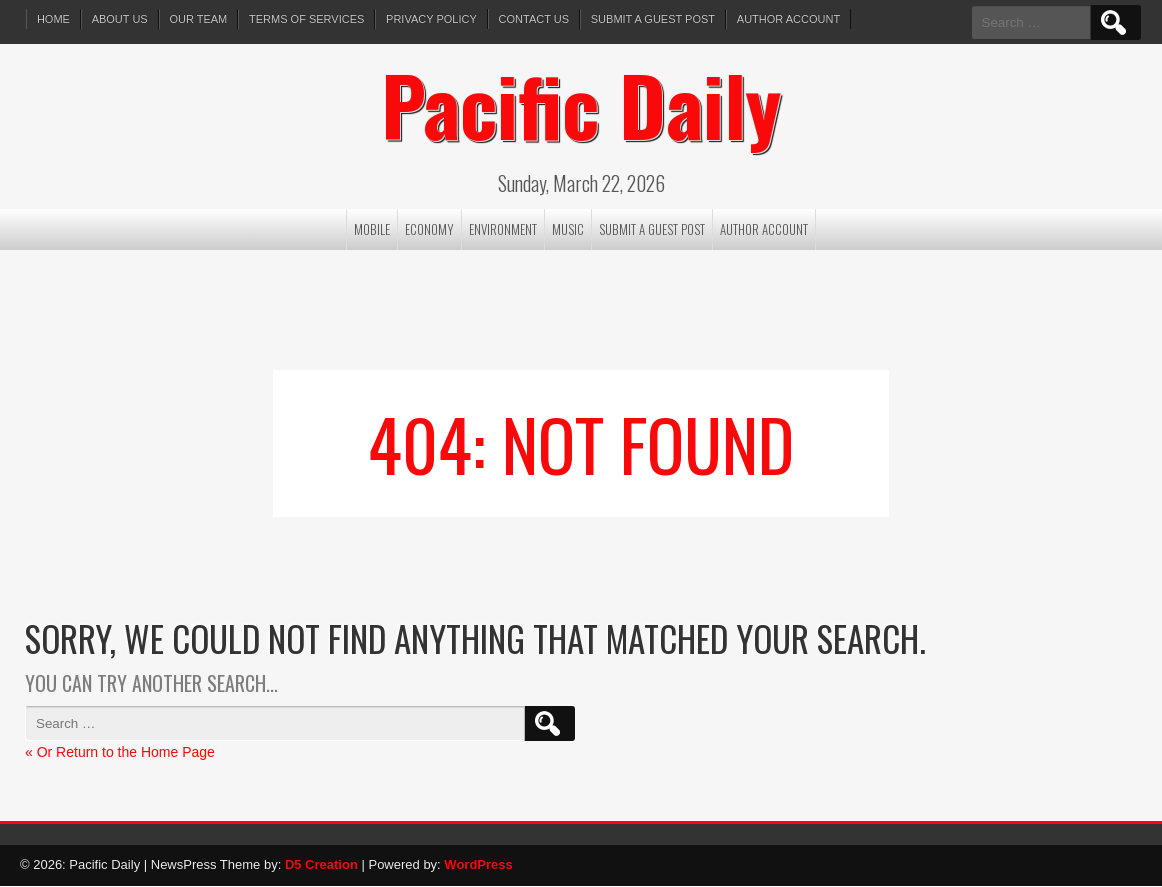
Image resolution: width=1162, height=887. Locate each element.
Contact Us (535, 19)
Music (568, 230)
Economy (429, 230)
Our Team (199, 19)
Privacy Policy (432, 19)
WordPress (478, 865)
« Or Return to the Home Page (120, 753)
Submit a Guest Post (654, 19)
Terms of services (307, 19)
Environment (503, 230)
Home (53, 19)
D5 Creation (321, 865)
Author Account (790, 19)
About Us (120, 19)
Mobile (372, 230)
